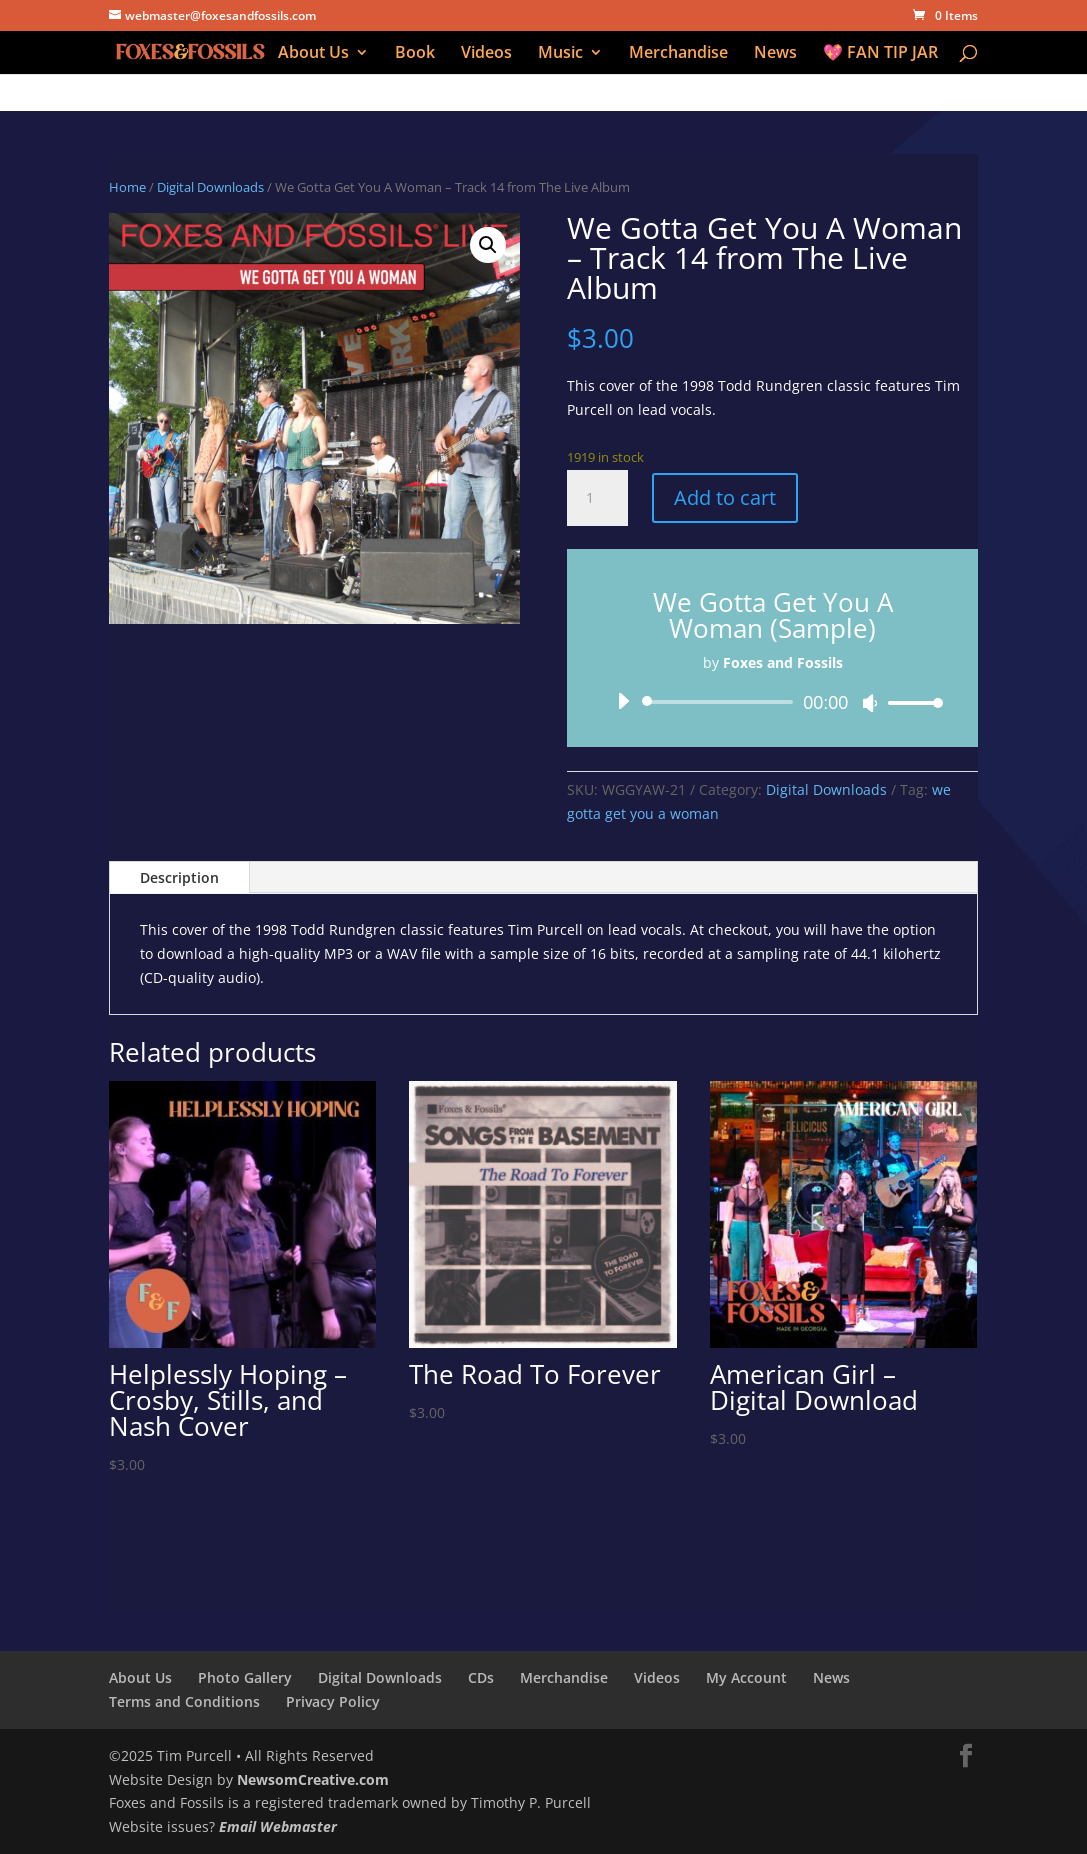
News (775, 54)
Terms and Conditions (184, 1701)
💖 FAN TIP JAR (880, 54)
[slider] (721, 702)
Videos (486, 54)
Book (415, 54)
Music (560, 54)
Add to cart (725, 497)
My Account (746, 1677)
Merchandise (678, 54)
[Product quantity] (597, 498)
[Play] (623, 701)
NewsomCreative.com (313, 1779)
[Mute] (870, 703)
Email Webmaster (278, 1826)
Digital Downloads (210, 187)
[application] (772, 702)
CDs (481, 1677)
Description (179, 877)
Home (127, 187)
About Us (313, 54)
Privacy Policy (333, 1701)
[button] (488, 245)
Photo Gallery (245, 1677)
